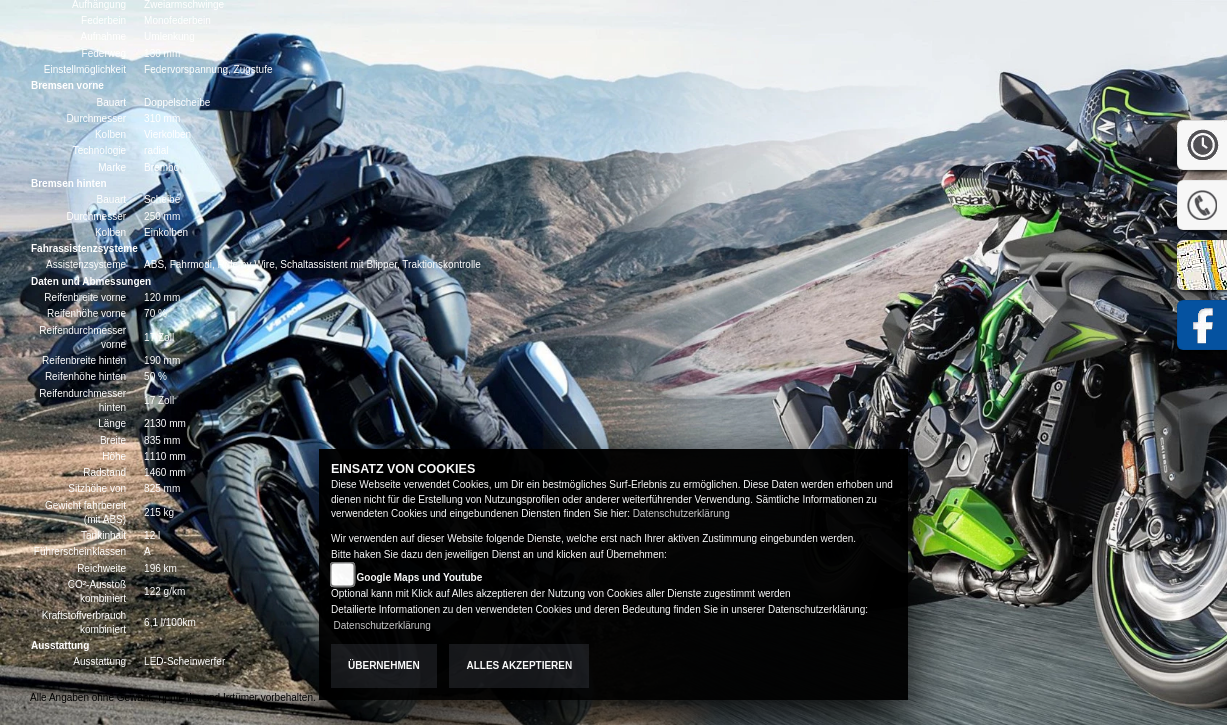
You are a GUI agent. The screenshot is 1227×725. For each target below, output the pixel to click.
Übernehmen (384, 665)
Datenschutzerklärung (681, 513)
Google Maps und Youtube (420, 577)
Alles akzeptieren (519, 665)
